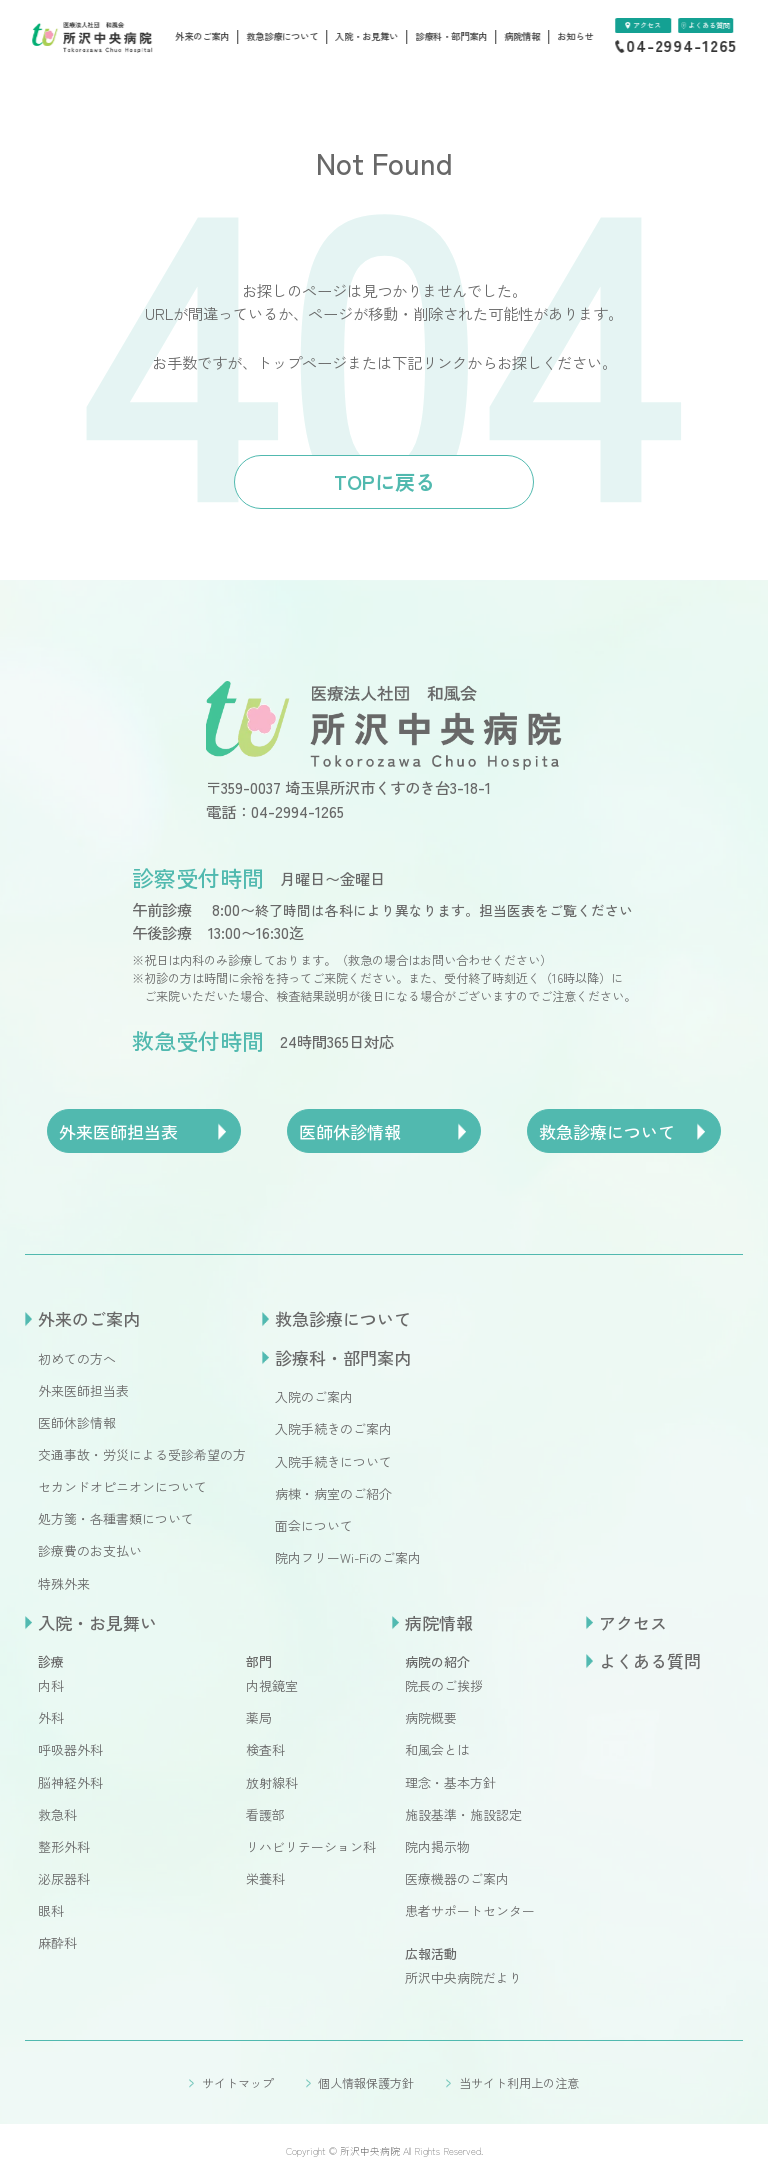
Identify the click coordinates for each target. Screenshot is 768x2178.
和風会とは (437, 1749)
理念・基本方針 (450, 1782)
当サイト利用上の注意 (519, 2082)
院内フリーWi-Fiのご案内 (348, 1557)
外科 (51, 1717)
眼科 (51, 1910)
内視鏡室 (272, 1685)
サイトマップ (238, 2082)
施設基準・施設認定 (463, 1814)
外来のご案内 (202, 36)
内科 (51, 1685)
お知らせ (575, 36)
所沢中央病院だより (463, 1977)
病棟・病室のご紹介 (333, 1493)
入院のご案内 (314, 1396)
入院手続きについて (333, 1461)
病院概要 (431, 1717)
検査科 (265, 1749)
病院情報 (522, 36)
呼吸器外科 (70, 1749)
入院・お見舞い (366, 36)
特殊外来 (64, 1583)
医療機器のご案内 (457, 1878)
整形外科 (64, 1846)
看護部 (265, 1814)
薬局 (259, 1717)
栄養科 (265, 1878)
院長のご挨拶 (444, 1685)
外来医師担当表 (83, 1390)
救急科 (57, 1814)
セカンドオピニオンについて (122, 1486)
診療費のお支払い (90, 1550)
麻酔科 (57, 1942)
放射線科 (272, 1782)
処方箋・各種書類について (116, 1518)
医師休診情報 (77, 1422)
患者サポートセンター (470, 1910)
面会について (314, 1525)
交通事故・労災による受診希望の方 (142, 1454)
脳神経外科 (70, 1782)
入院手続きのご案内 (333, 1428)
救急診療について (282, 36)
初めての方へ (77, 1358)
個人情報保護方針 (366, 2082)
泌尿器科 (64, 1878)
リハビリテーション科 (311, 1846)
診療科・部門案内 (451, 36)
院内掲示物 (437, 1846)
